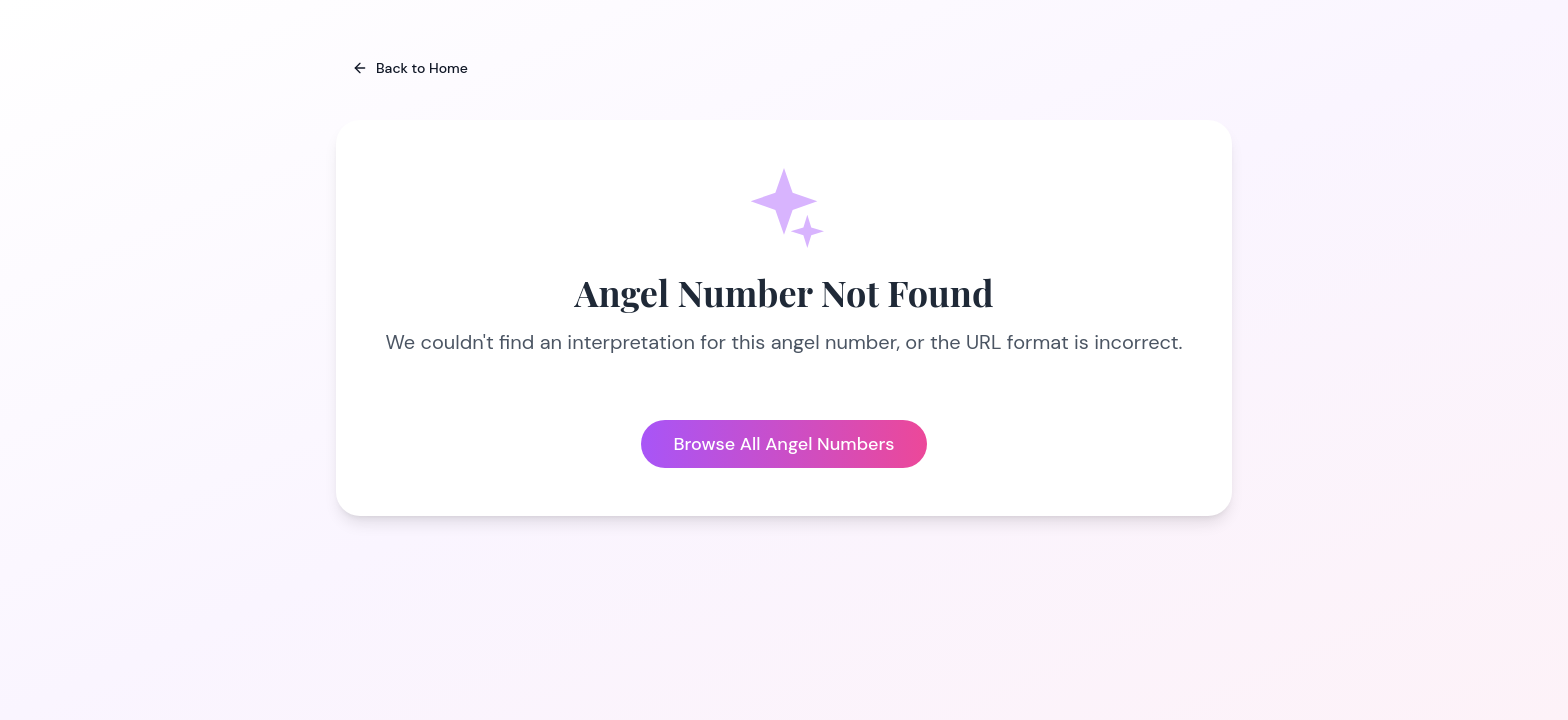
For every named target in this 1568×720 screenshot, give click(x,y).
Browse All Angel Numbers (783, 444)
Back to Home (410, 68)
